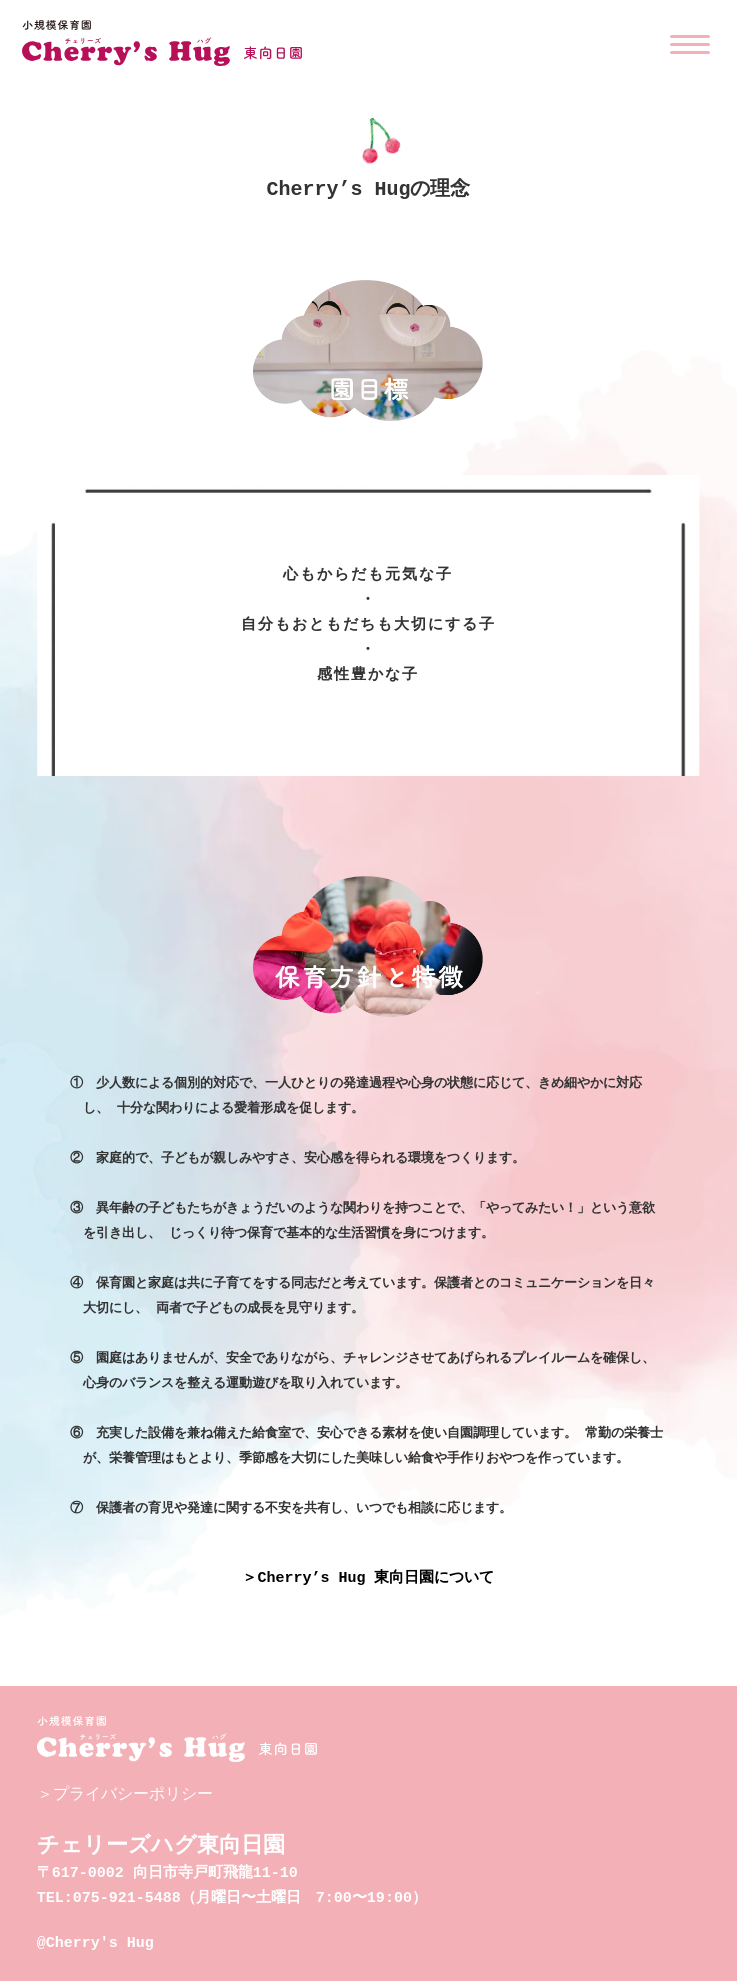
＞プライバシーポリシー (125, 1789)
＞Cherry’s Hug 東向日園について (368, 1574)
